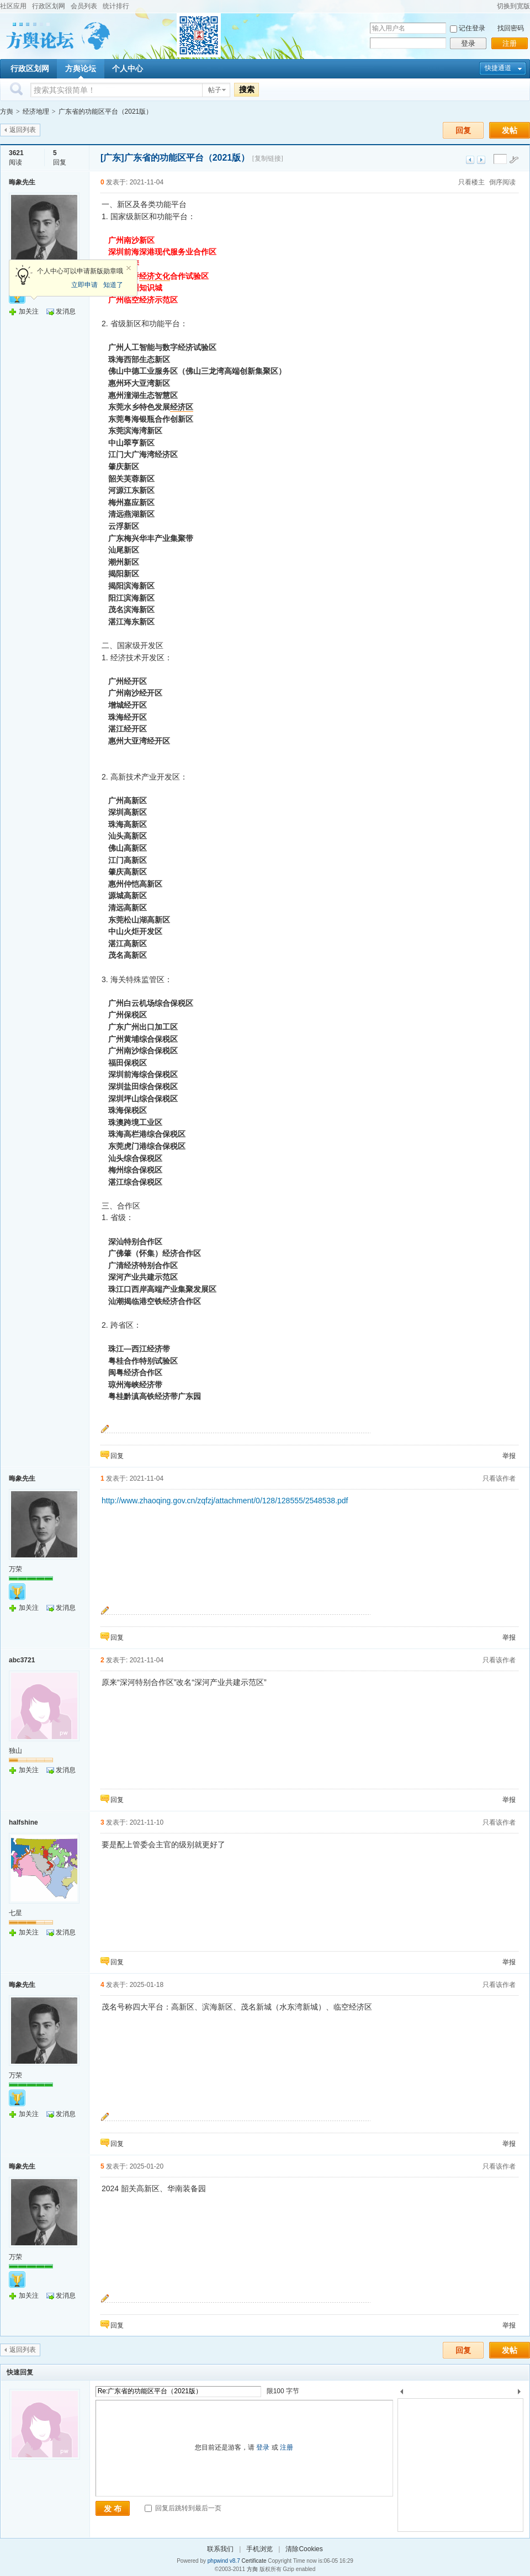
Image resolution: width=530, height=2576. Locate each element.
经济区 (181, 406)
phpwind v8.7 (224, 2561)
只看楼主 (471, 182)
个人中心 (127, 68)
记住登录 (472, 28)
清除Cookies (303, 2549)
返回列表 (22, 130)
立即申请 (84, 285)
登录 (468, 43)
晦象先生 (22, 182)
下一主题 (481, 160)
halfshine (23, 1822)
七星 (15, 1913)
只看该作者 (499, 1478)
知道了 (113, 285)
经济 (147, 276)
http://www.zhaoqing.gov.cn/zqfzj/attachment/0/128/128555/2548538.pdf (225, 1500)
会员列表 (84, 6)
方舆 (6, 111)
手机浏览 (259, 2549)
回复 (463, 130)
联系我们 (220, 2549)
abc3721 (22, 1660)
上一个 (401, 2393)
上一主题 (470, 160)
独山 (15, 1751)
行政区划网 (48, 6)
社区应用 (13, 6)
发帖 (509, 130)
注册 (509, 43)
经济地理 (36, 111)
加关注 (29, 311)
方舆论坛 (80, 68)
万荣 (15, 1569)
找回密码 (510, 28)
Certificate (253, 2561)
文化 (162, 276)
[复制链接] (267, 158)
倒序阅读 (502, 182)
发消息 (66, 311)
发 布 (112, 2508)
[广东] (112, 157)
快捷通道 (498, 68)
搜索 (247, 89)
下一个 (522, 2393)
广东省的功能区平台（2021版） (106, 111)
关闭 (128, 268)
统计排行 (116, 6)
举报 (509, 1456)
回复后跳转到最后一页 (183, 2508)
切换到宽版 (513, 6)
